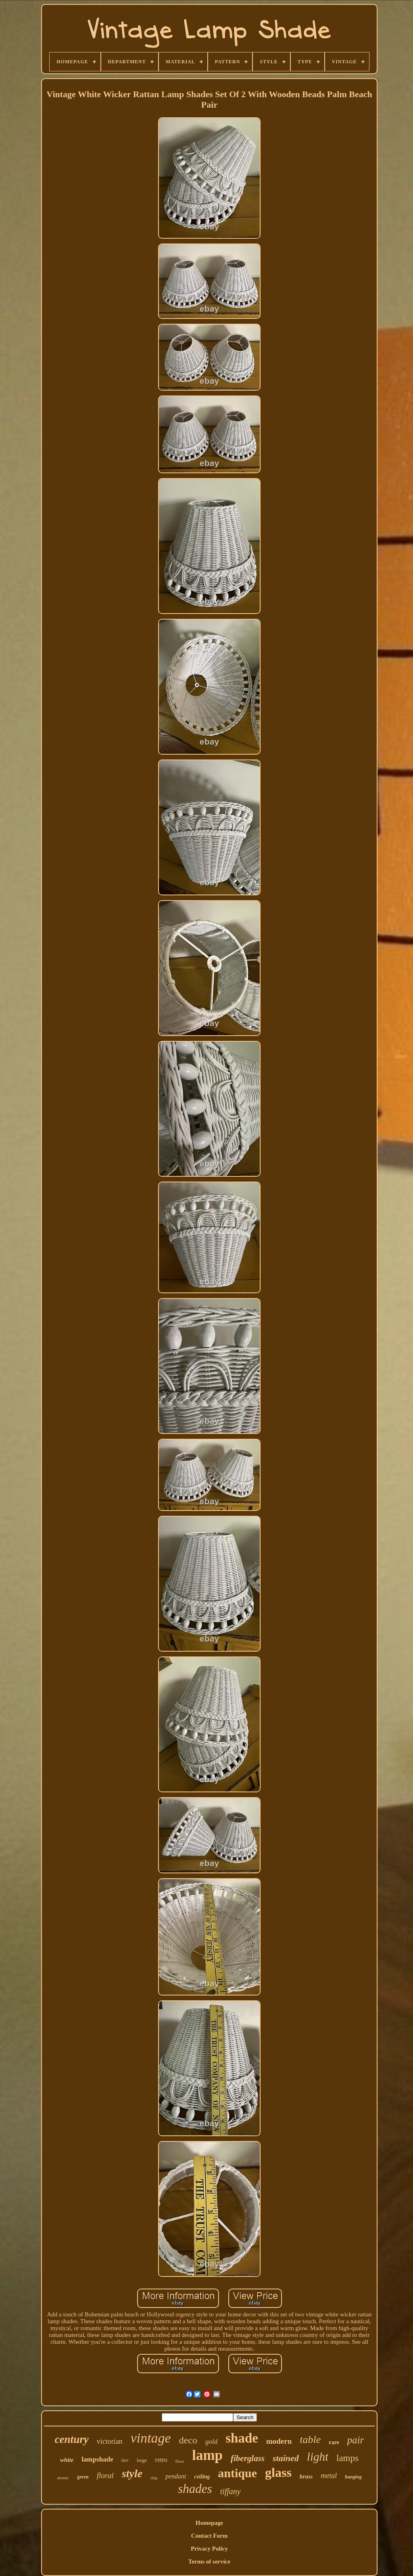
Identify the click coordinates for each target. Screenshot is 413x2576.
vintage (151, 2437)
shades (195, 2489)
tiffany (230, 2491)
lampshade (97, 2459)
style (132, 2473)
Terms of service (209, 2561)
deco (188, 2440)
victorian (110, 2441)
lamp (207, 2455)
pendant (175, 2476)
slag (153, 2478)
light (317, 2456)
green (82, 2477)
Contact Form (209, 2535)
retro (161, 2459)
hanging (353, 2477)
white (66, 2460)
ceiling (202, 2477)
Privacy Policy (209, 2548)
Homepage (209, 2523)
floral (105, 2475)
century (72, 2439)
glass (278, 2472)
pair (355, 2440)
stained (286, 2458)
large (142, 2460)
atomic (63, 2477)
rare (334, 2442)
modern (279, 2441)
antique (237, 2473)
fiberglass (248, 2458)
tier (125, 2460)
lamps (347, 2458)
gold (211, 2441)
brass (306, 2476)
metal (329, 2476)
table (310, 2439)
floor (179, 2461)
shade (241, 2438)
